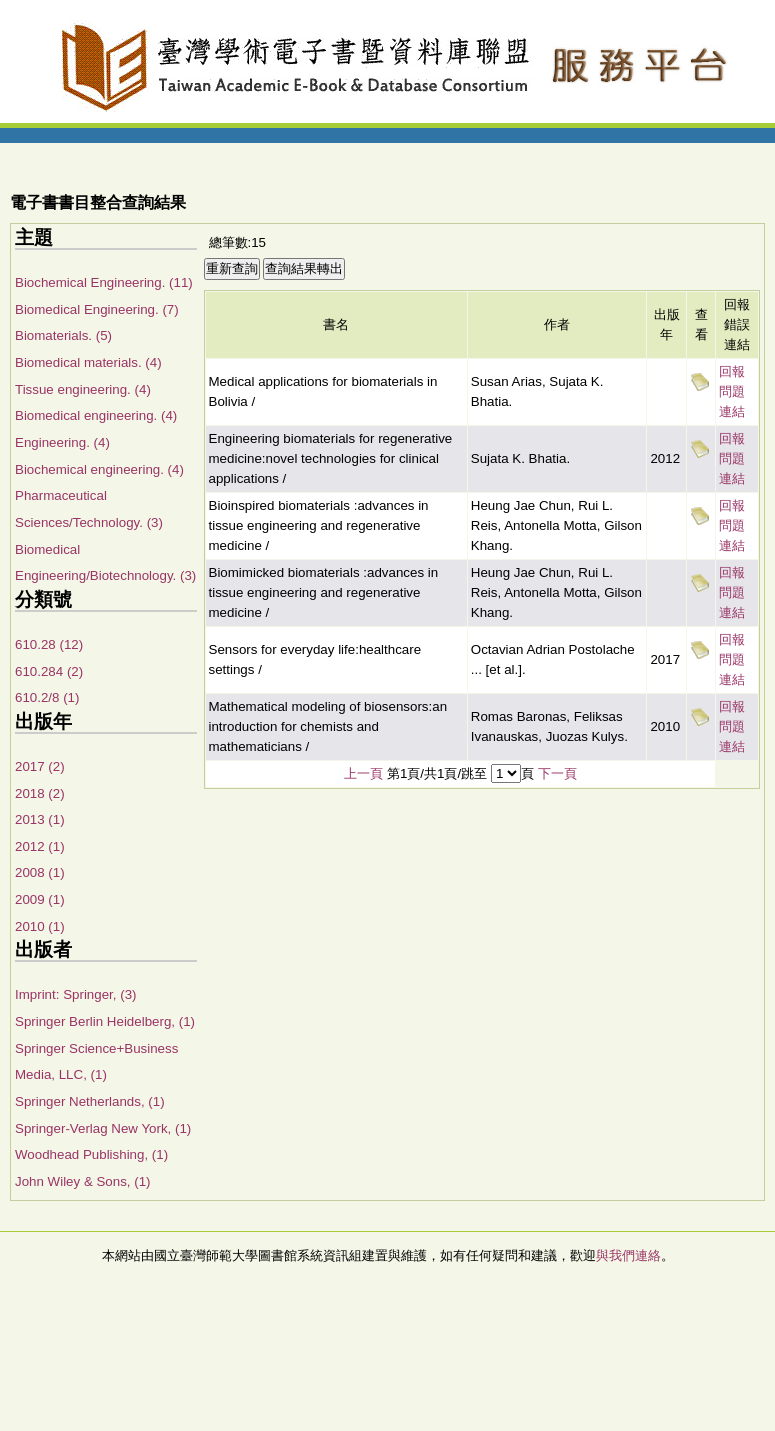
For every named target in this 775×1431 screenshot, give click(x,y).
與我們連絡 (628, 1255)
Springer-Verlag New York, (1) (103, 1128)
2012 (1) (40, 846)
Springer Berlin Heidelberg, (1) (105, 1021)
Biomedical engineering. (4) (96, 415)
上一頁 (363, 773)
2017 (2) (40, 766)
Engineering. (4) (62, 442)
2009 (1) (40, 899)
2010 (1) (40, 926)
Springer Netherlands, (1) (90, 1101)
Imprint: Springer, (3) (75, 994)
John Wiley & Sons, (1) (83, 1181)
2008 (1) (40, 872)
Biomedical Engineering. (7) (97, 309)
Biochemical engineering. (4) (99, 469)
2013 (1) (40, 819)
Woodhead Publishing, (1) (91, 1154)
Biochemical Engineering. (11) (104, 282)
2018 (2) (40, 793)
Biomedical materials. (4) (88, 362)
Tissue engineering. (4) (83, 389)
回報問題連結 (732, 391)
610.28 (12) (49, 644)
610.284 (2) (49, 671)
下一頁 (557, 773)
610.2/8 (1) (47, 697)
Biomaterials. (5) (63, 335)
